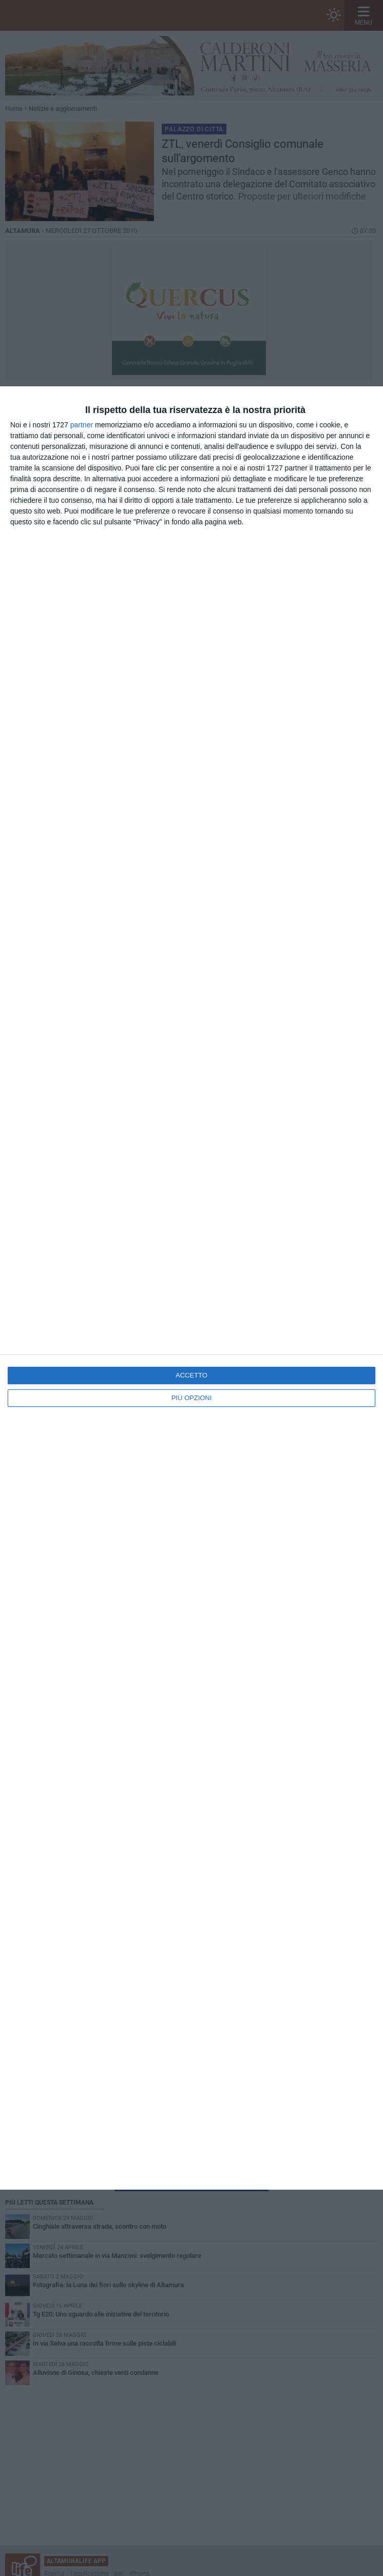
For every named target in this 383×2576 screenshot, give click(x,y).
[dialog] (191, 1288)
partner (81, 424)
